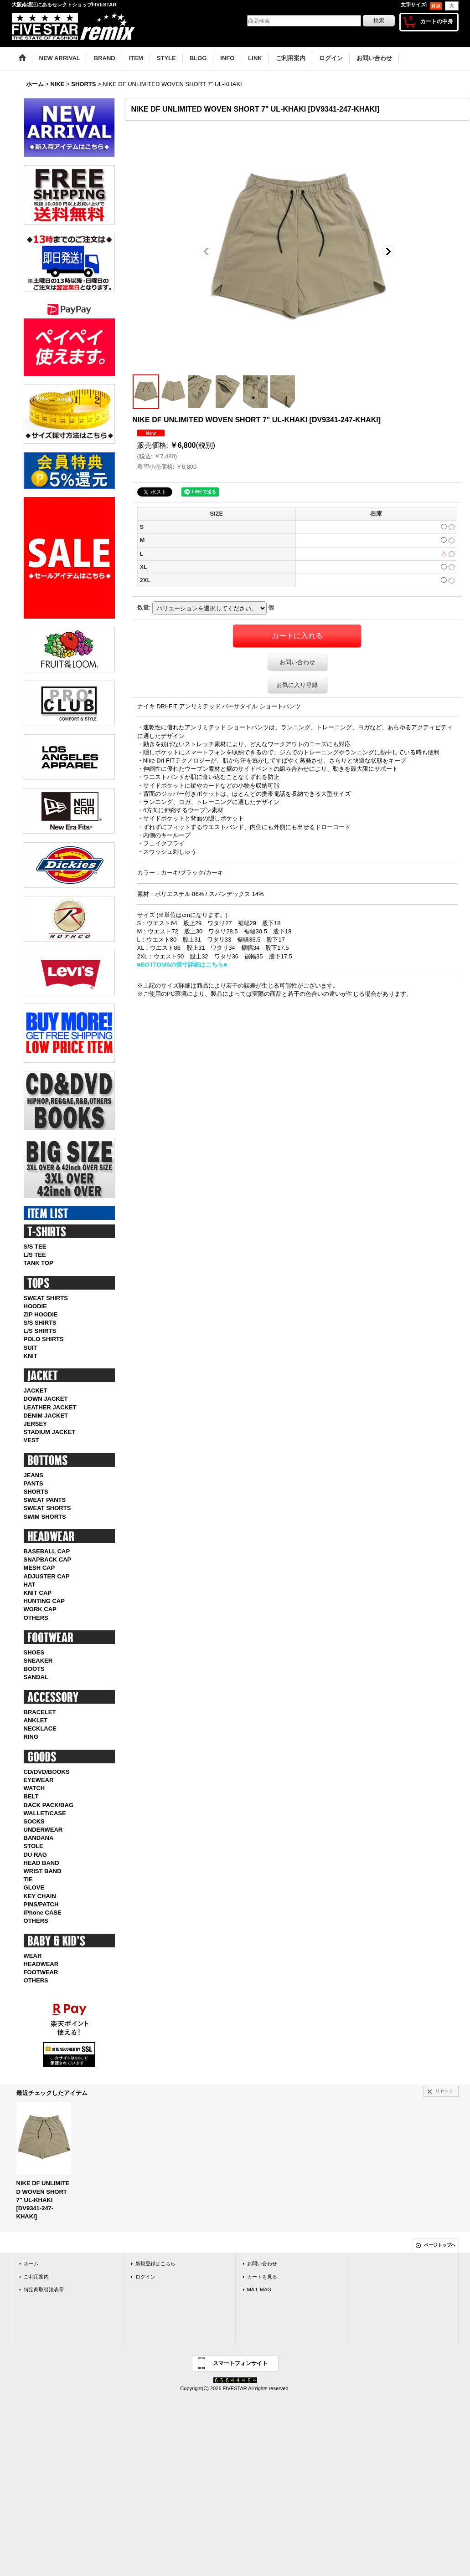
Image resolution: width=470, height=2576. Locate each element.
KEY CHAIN (40, 1896)
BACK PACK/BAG (49, 1805)
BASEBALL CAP (47, 1551)
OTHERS (36, 1617)
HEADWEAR (41, 1964)
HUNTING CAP (44, 1601)
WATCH (34, 1788)
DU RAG (35, 1854)
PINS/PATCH (41, 1904)
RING (31, 1736)
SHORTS (36, 1491)
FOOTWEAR (41, 1972)
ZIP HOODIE (41, 1314)
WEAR (33, 1955)
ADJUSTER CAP (47, 1576)
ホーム (31, 2263)
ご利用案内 (36, 2276)
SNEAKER (38, 1660)
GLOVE (34, 1887)
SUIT (30, 1347)
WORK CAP (40, 1609)
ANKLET (36, 1720)
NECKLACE (40, 1728)
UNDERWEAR (43, 1829)
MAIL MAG (259, 2289)
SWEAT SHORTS (47, 1508)
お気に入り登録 (297, 684)
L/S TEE (35, 1254)
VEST (31, 1440)
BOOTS (34, 1668)
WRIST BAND (43, 1871)
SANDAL (36, 1677)
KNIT (30, 1355)
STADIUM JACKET (50, 1432)
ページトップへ (440, 2245)
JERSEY (35, 1423)
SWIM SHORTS (45, 1516)
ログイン (145, 2276)
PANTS (33, 1483)
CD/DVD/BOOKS (47, 1771)
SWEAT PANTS (45, 1499)
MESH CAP (39, 1567)
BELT (31, 1796)
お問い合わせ (297, 662)
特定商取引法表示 (44, 2289)
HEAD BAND (41, 1862)
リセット (444, 2091)
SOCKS (34, 1821)
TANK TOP (38, 1263)
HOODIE (35, 1306)
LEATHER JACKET (50, 1407)
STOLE (33, 1846)
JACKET (35, 1390)
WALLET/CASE (45, 1813)
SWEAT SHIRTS (46, 1298)
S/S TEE (35, 1246)
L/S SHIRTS (40, 1330)
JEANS (33, 1475)
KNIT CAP (38, 1592)
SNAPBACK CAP (48, 1559)
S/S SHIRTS (40, 1322)
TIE (28, 1879)
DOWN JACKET (46, 1398)
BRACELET (40, 1712)
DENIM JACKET (46, 1415)
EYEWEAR (39, 1780)
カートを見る (262, 2276)
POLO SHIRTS (44, 1339)
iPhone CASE (43, 1912)
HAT (30, 1584)
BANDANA (39, 1837)
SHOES (34, 1652)
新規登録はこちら (155, 2263)
